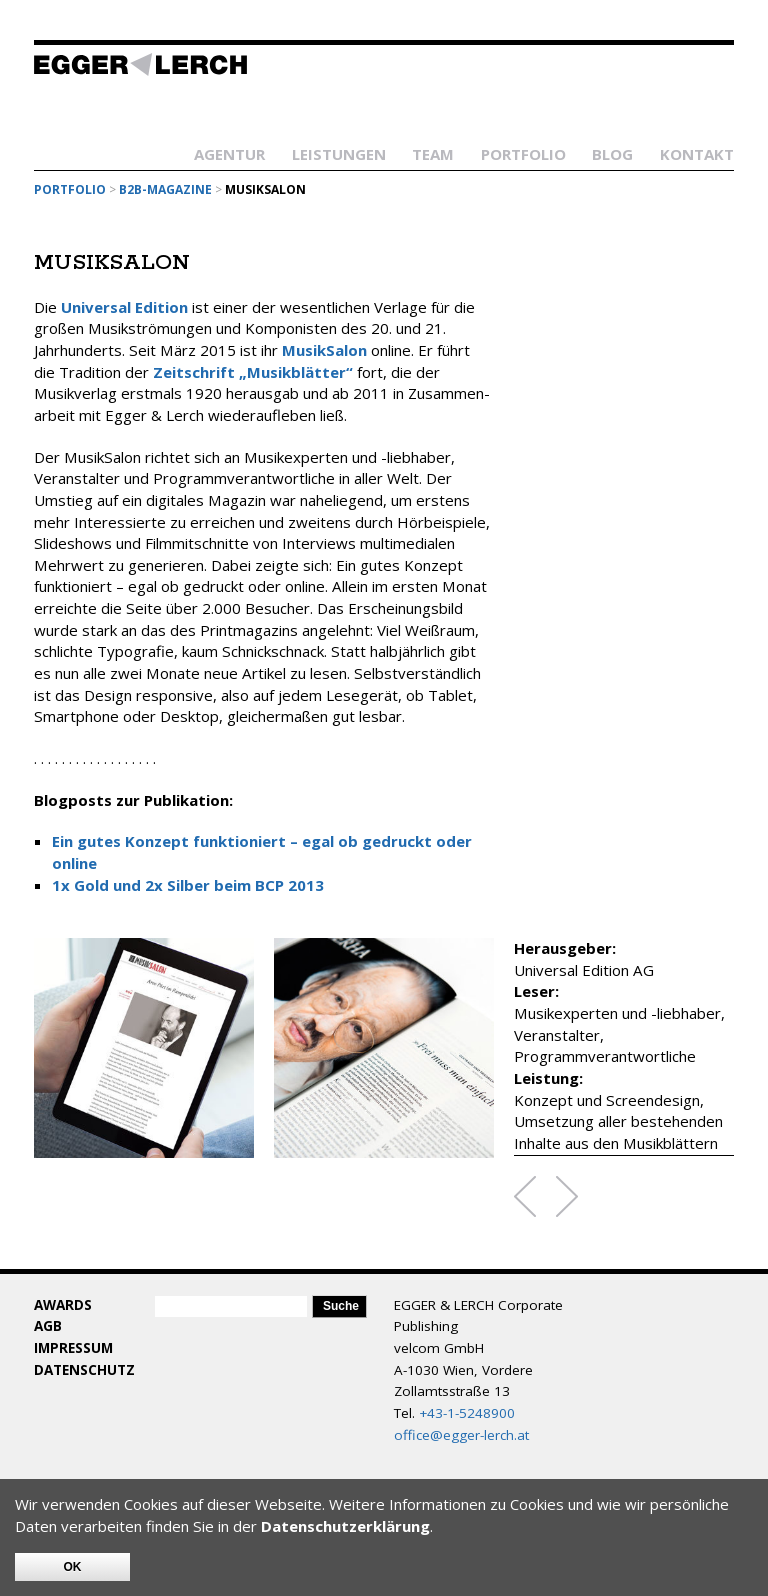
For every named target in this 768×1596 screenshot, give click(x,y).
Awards (63, 1305)
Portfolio (523, 154)
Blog (612, 154)
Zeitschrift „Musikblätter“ (253, 372)
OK (73, 1567)
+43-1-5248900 (467, 1413)
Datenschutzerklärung (345, 1526)
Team (433, 154)
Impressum (73, 1348)
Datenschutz (84, 1370)
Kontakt (697, 154)
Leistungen (339, 154)
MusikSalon (324, 350)
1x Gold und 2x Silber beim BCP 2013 (188, 885)
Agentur (229, 154)
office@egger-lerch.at (461, 1435)
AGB (48, 1326)
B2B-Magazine (165, 189)
